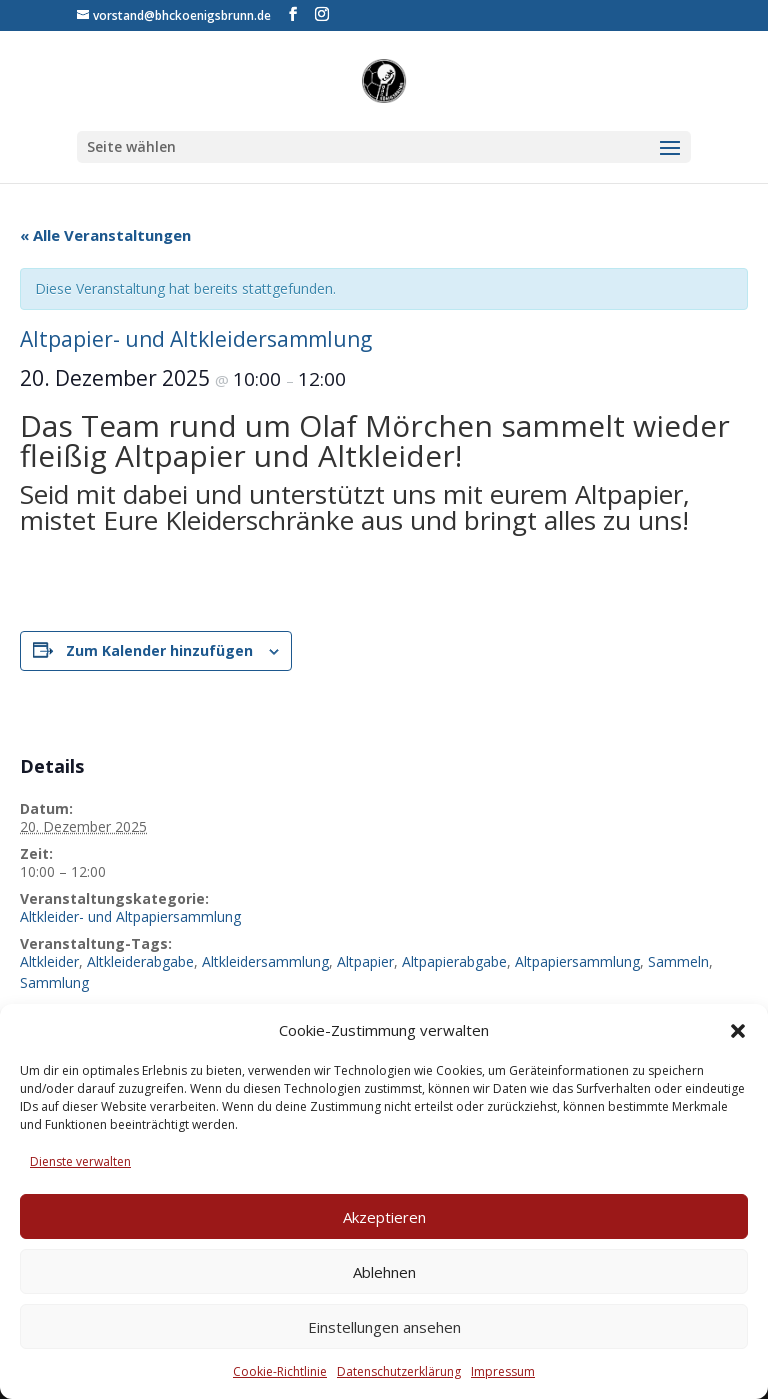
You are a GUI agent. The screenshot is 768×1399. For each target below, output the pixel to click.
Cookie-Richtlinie (280, 1371)
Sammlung (54, 982)
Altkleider (49, 961)
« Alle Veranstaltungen (105, 235)
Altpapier (365, 961)
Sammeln (678, 961)
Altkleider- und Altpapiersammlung (130, 916)
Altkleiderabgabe (140, 961)
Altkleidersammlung (265, 961)
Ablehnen (384, 1272)
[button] (738, 1031)
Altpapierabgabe (454, 961)
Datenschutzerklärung (399, 1371)
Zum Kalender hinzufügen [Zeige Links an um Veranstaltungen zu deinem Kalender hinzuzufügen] (159, 650)
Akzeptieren (384, 1217)
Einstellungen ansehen (384, 1327)
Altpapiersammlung (577, 961)
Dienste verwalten (80, 1161)
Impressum (503, 1371)
